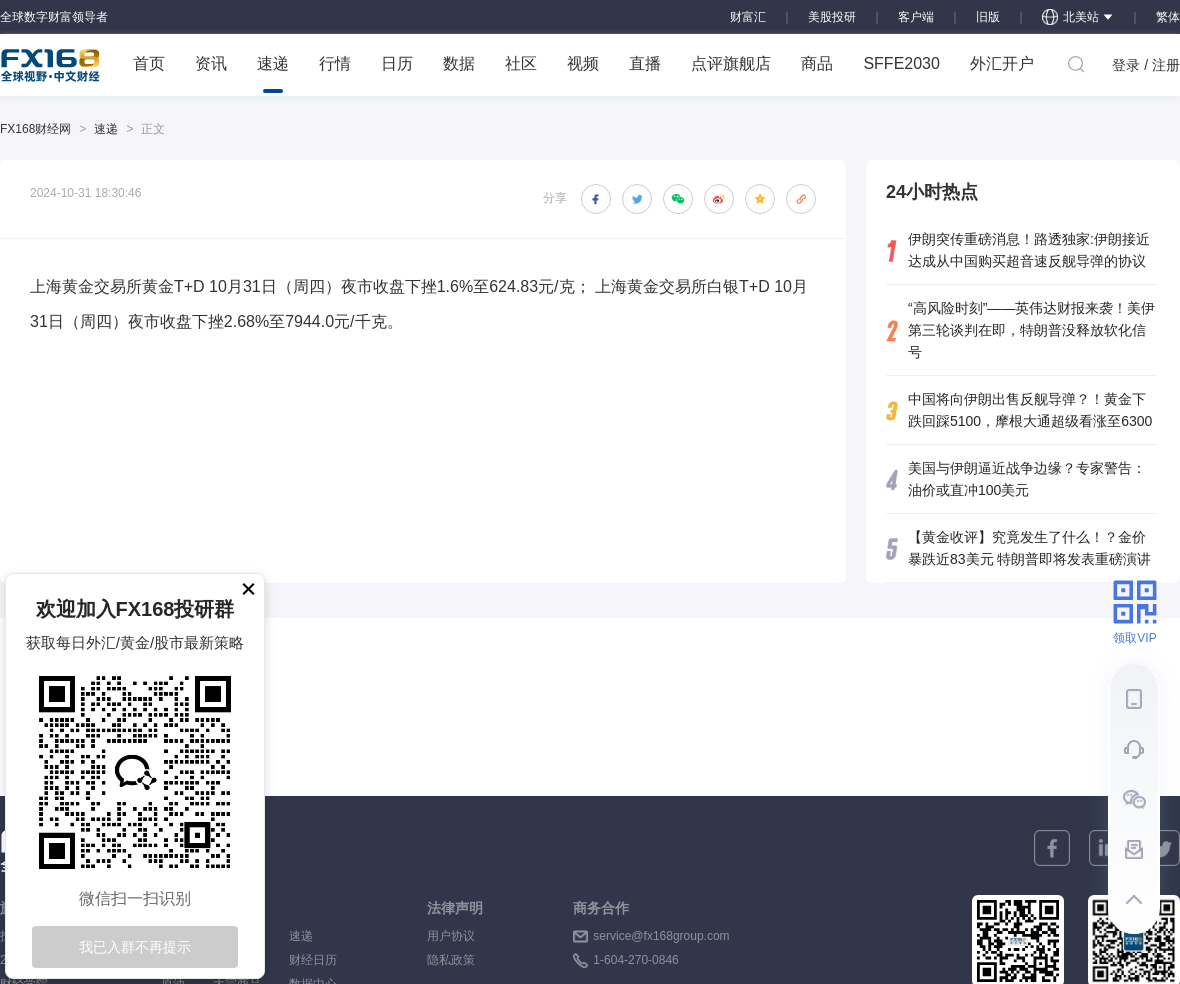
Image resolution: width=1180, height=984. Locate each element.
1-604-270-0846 (635, 960)
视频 (583, 63)
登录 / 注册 (1146, 65)
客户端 (916, 17)
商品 (817, 63)
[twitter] (1162, 848)
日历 (397, 63)
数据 (459, 63)
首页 (149, 63)
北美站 (1078, 17)
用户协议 (451, 936)
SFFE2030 (901, 63)
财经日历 (313, 960)
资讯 (211, 63)
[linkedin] (1107, 848)
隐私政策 (451, 960)
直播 (645, 63)
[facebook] (1052, 848)
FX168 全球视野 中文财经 (50, 65)
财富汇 (748, 17)
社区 (521, 63)
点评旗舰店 (731, 63)
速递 (273, 74)
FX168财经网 (35, 129)
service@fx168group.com (661, 936)
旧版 (988, 17)
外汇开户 (1002, 63)
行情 (335, 63)
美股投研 (832, 17)
